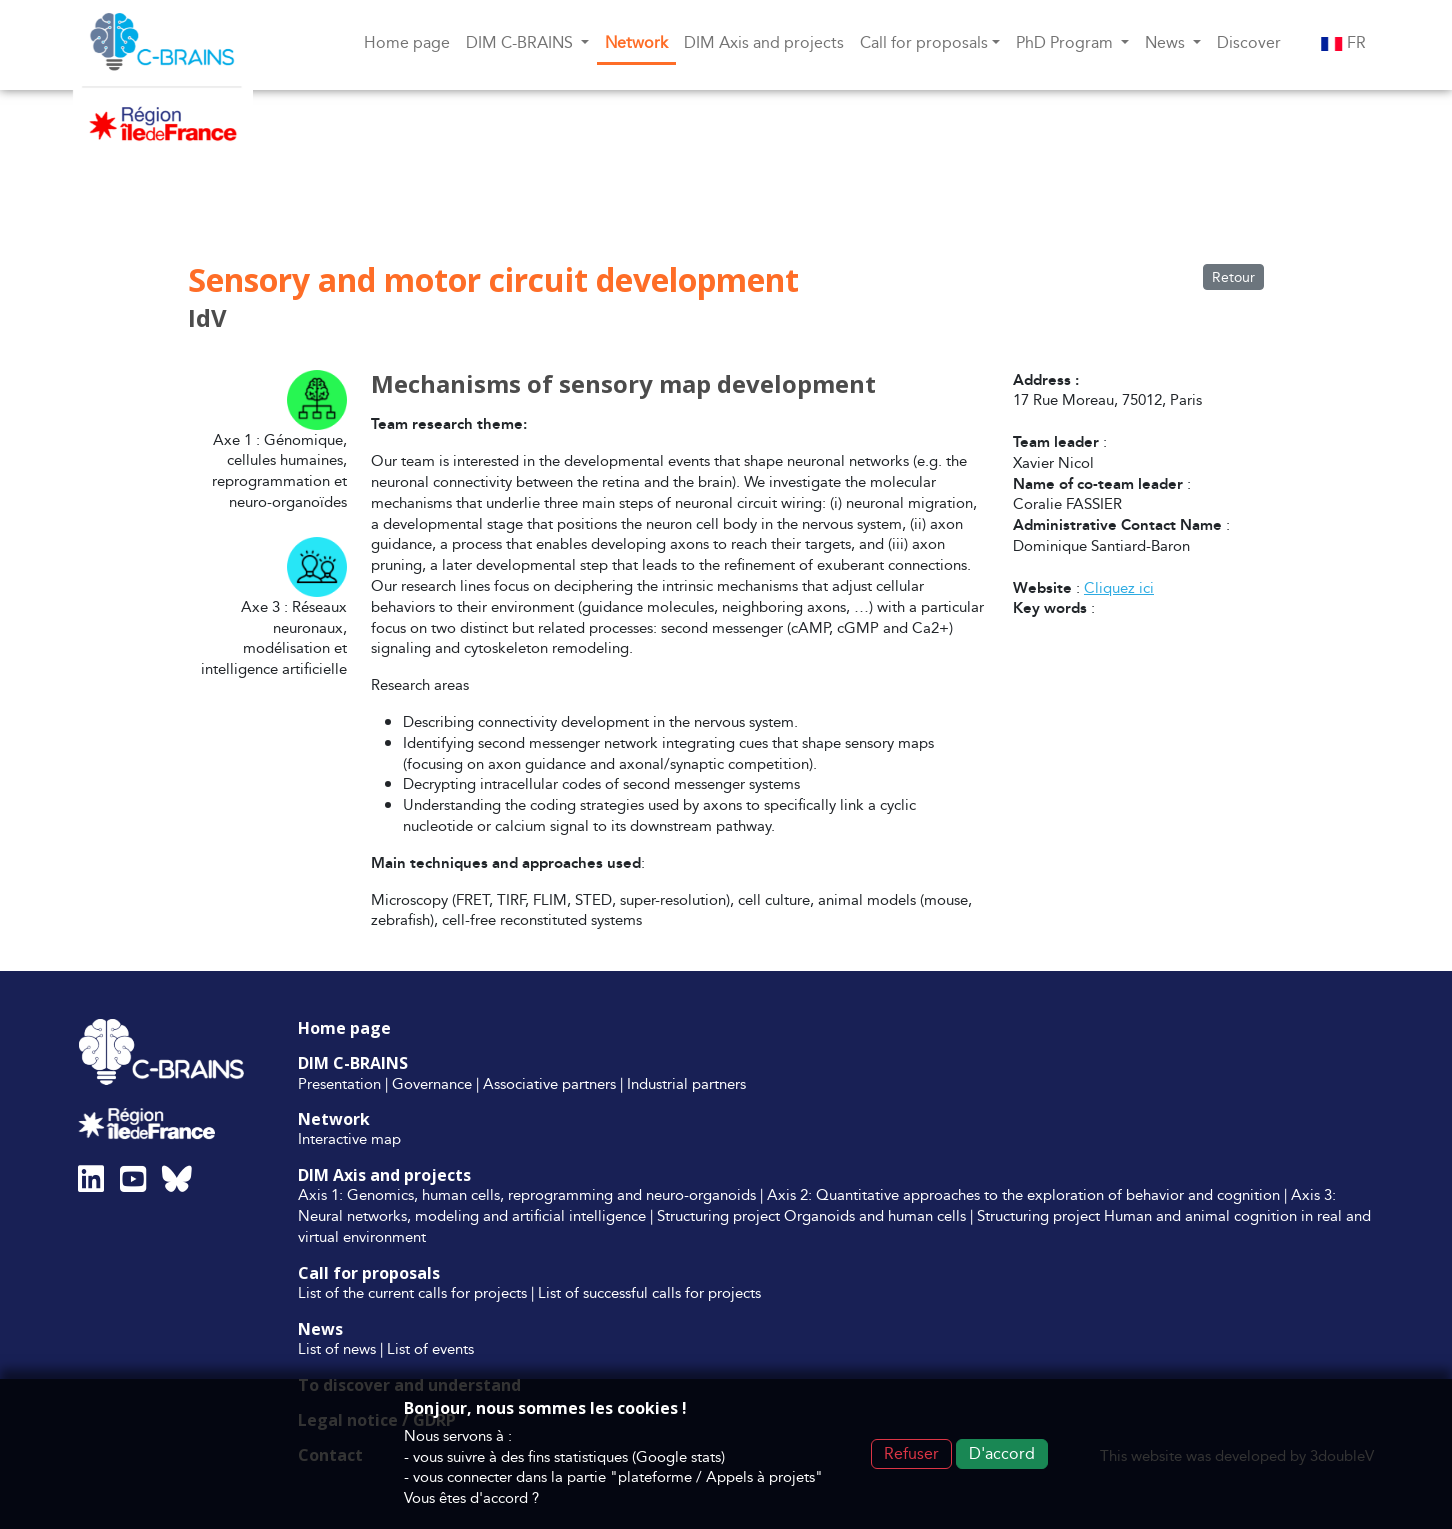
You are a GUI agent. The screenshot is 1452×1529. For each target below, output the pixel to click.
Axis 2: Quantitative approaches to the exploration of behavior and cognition (1023, 1194)
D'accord (1002, 1453)
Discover (1249, 42)
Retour (1233, 277)
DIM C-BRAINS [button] (521, 42)
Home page (407, 42)
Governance (432, 1083)
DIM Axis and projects (764, 42)
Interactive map (349, 1138)
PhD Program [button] (1066, 42)
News (320, 1329)
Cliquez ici (1119, 587)
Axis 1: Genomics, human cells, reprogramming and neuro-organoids (527, 1194)
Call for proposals (369, 1273)
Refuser (911, 1453)
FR (1343, 42)
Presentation (339, 1083)
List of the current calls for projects (412, 1292)
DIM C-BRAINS (353, 1063)
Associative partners (549, 1083)
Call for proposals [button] (924, 42)
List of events (430, 1348)
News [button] (1167, 42)
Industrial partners (686, 1083)
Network (636, 42)
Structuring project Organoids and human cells (811, 1215)
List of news (337, 1348)
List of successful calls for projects (649, 1292)
